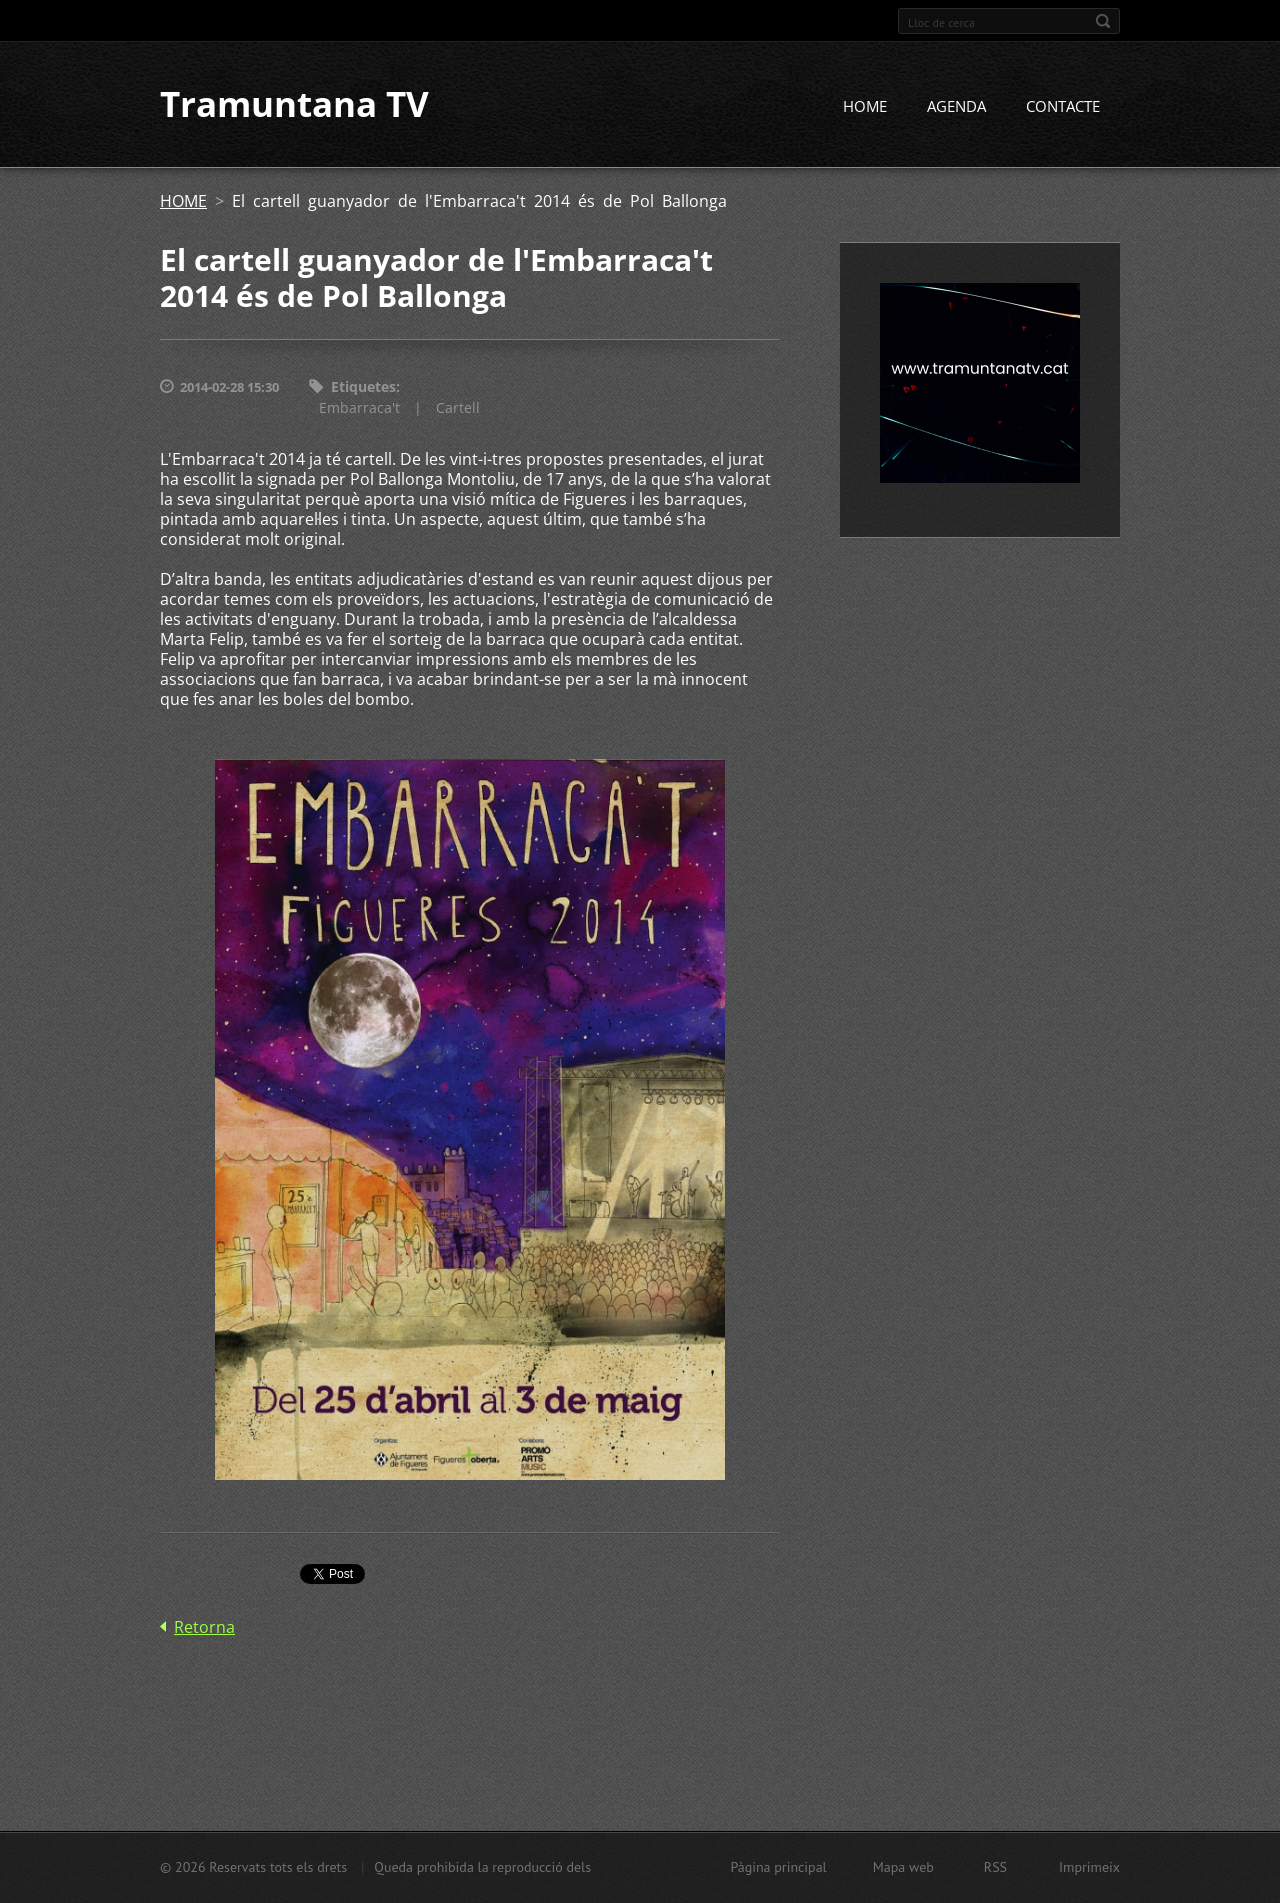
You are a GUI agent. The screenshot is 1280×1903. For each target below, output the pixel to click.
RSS (995, 1867)
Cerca (1103, 21)
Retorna (204, 1627)
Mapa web (903, 1867)
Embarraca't (359, 407)
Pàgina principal (778, 1867)
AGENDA (956, 107)
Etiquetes (363, 387)
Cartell (458, 407)
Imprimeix (1089, 1867)
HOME (865, 107)
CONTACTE (1063, 107)
